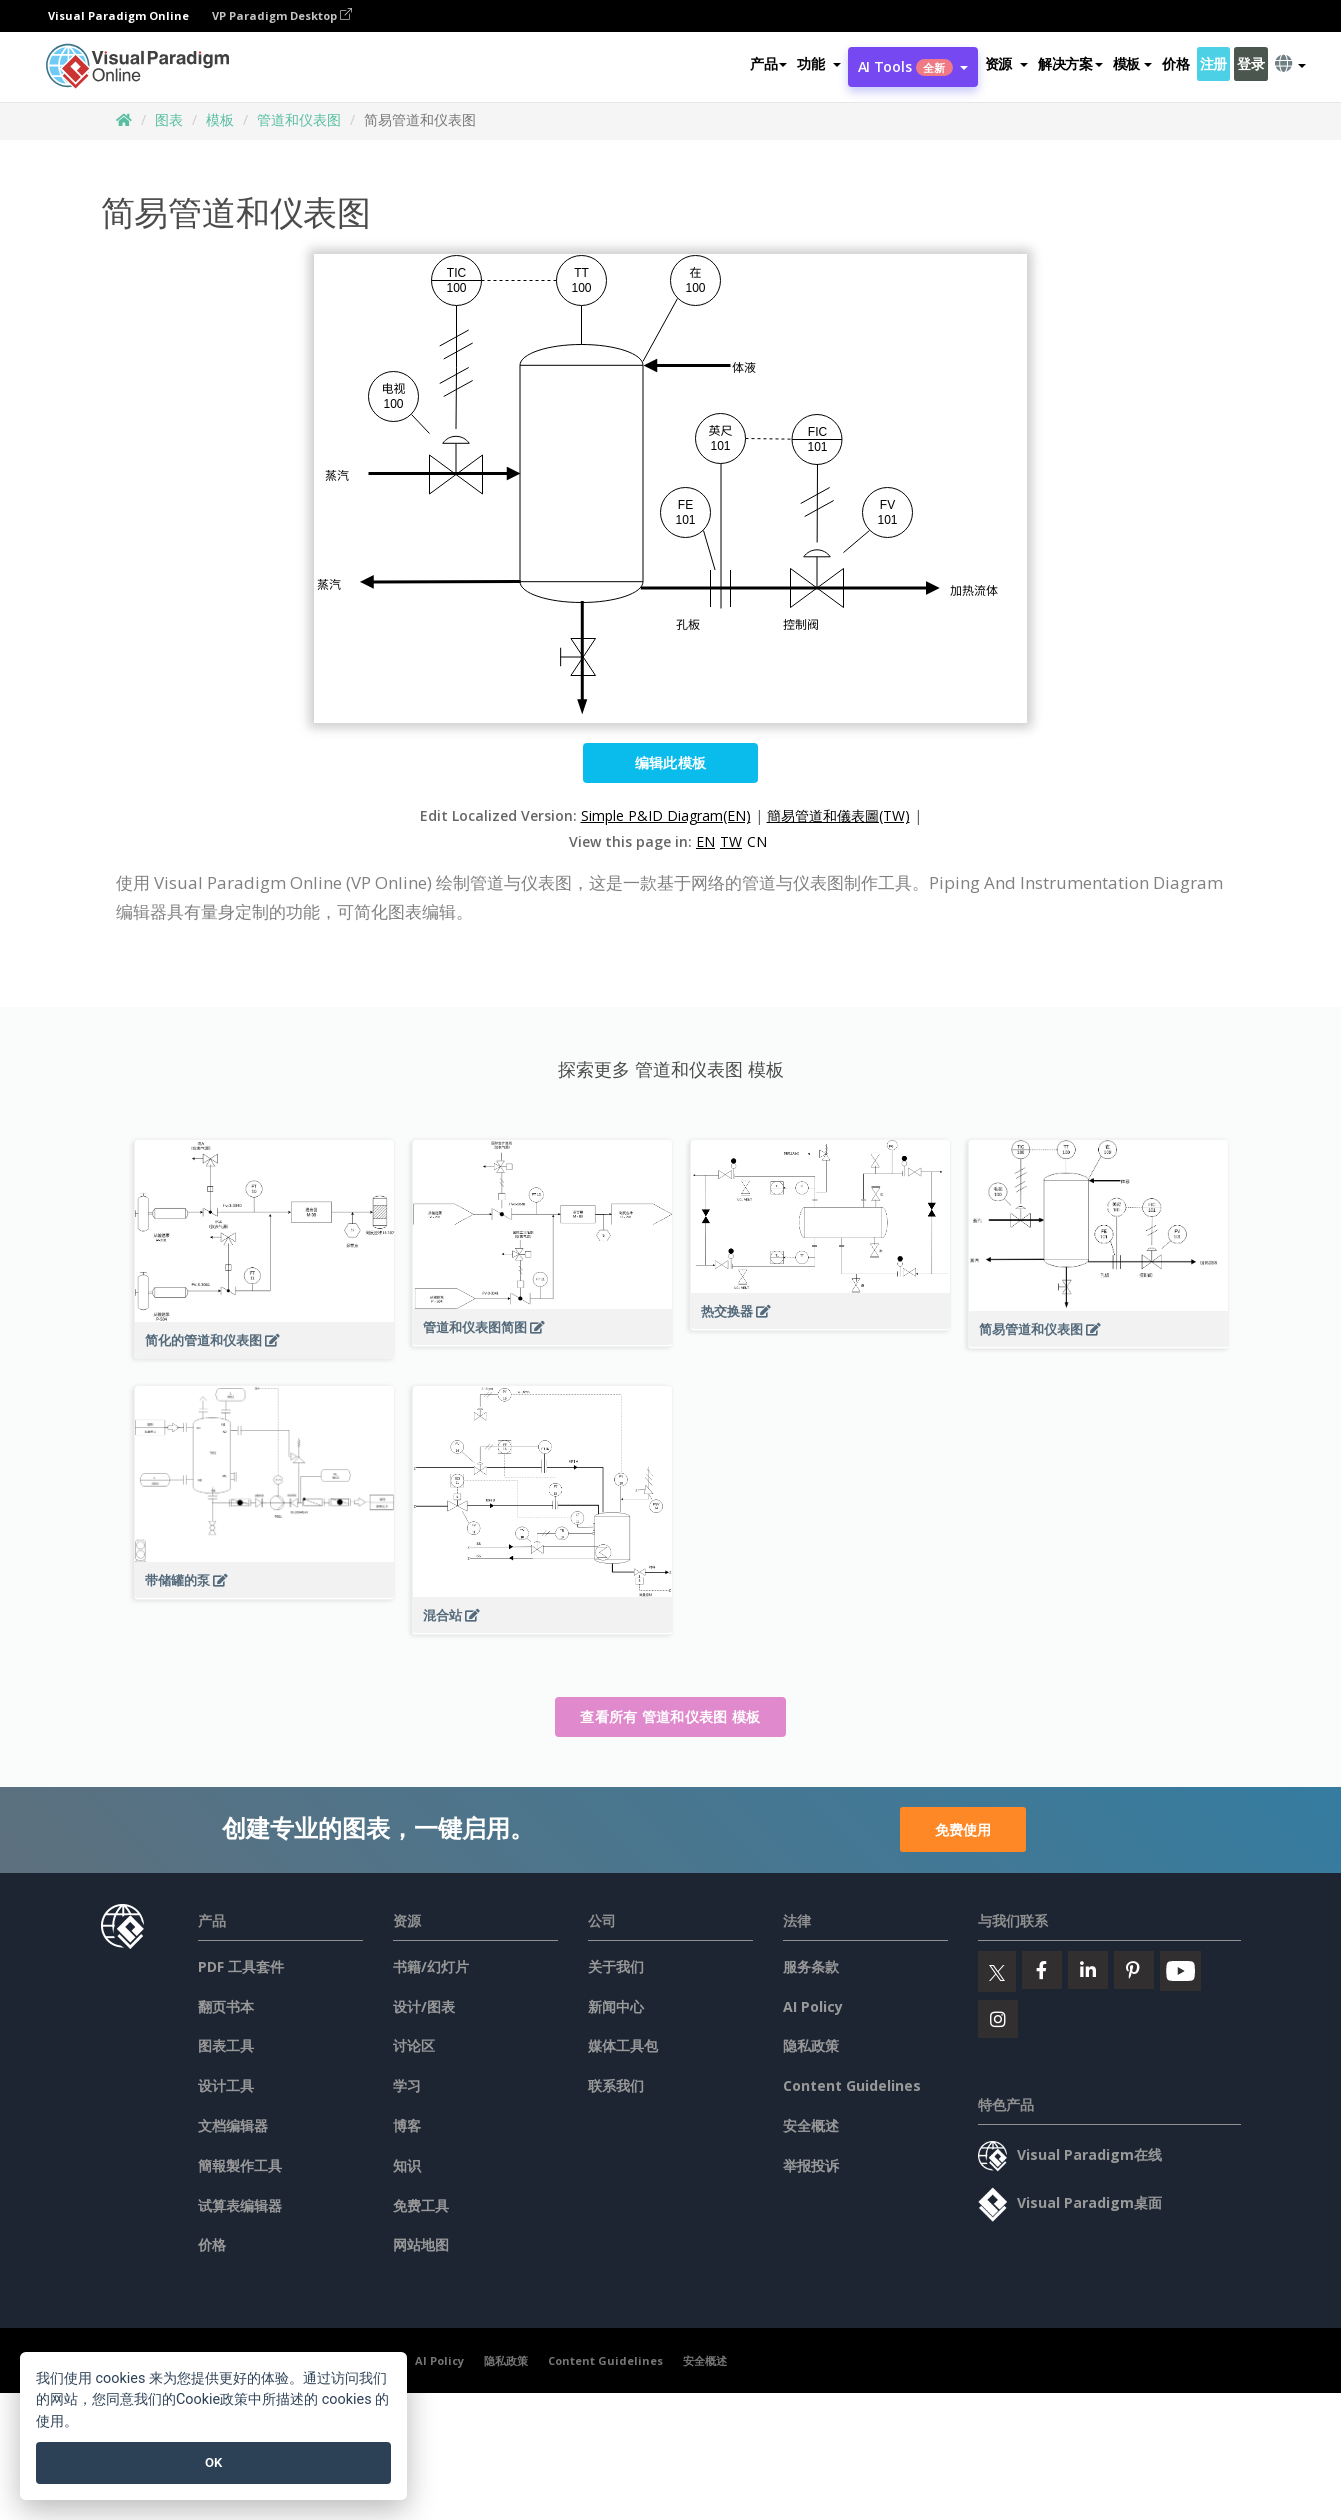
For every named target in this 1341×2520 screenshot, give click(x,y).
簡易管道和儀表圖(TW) (838, 815)
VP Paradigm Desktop (282, 15)
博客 (407, 2125)
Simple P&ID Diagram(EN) (666, 815)
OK (213, 2462)
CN (757, 841)
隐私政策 (811, 2045)
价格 (1175, 63)
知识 (407, 2165)
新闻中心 (616, 2006)
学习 (407, 2085)
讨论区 (414, 2045)
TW (731, 841)
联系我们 (616, 2085)
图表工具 (226, 2045)
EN (705, 841)
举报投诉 (811, 2165)
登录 (1250, 63)
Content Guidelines (852, 2085)
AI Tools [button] (913, 66)
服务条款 (811, 1966)
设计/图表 (424, 2006)
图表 (169, 119)
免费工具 (421, 2205)
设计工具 (226, 2085)
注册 (1213, 63)
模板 (220, 119)
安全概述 (811, 2125)
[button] (818, 64)
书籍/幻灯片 (431, 1966)
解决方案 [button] (1070, 63)
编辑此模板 (671, 762)
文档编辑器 (233, 2125)
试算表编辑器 (240, 2205)
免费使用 (963, 1829)
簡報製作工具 (240, 2165)
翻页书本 (226, 2006)
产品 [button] (768, 63)
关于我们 (616, 1966)
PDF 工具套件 (241, 1966)
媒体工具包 (623, 2045)
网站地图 (421, 2244)
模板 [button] (1132, 63)
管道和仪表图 (299, 119)
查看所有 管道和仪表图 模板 (670, 1716)
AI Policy (813, 2006)
